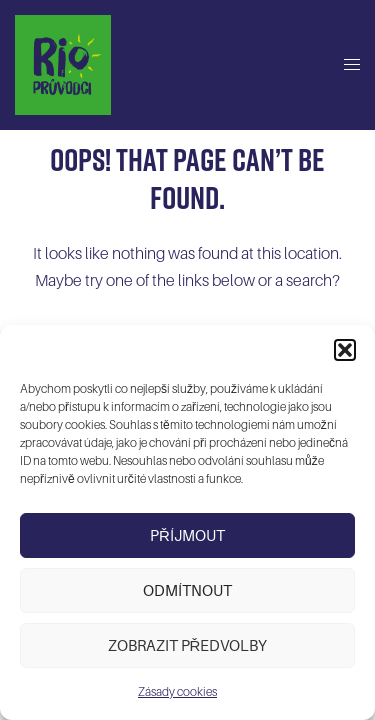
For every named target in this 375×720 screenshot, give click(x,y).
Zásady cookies (177, 692)
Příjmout (187, 536)
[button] (345, 350)
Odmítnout (187, 591)
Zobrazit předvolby (188, 646)
